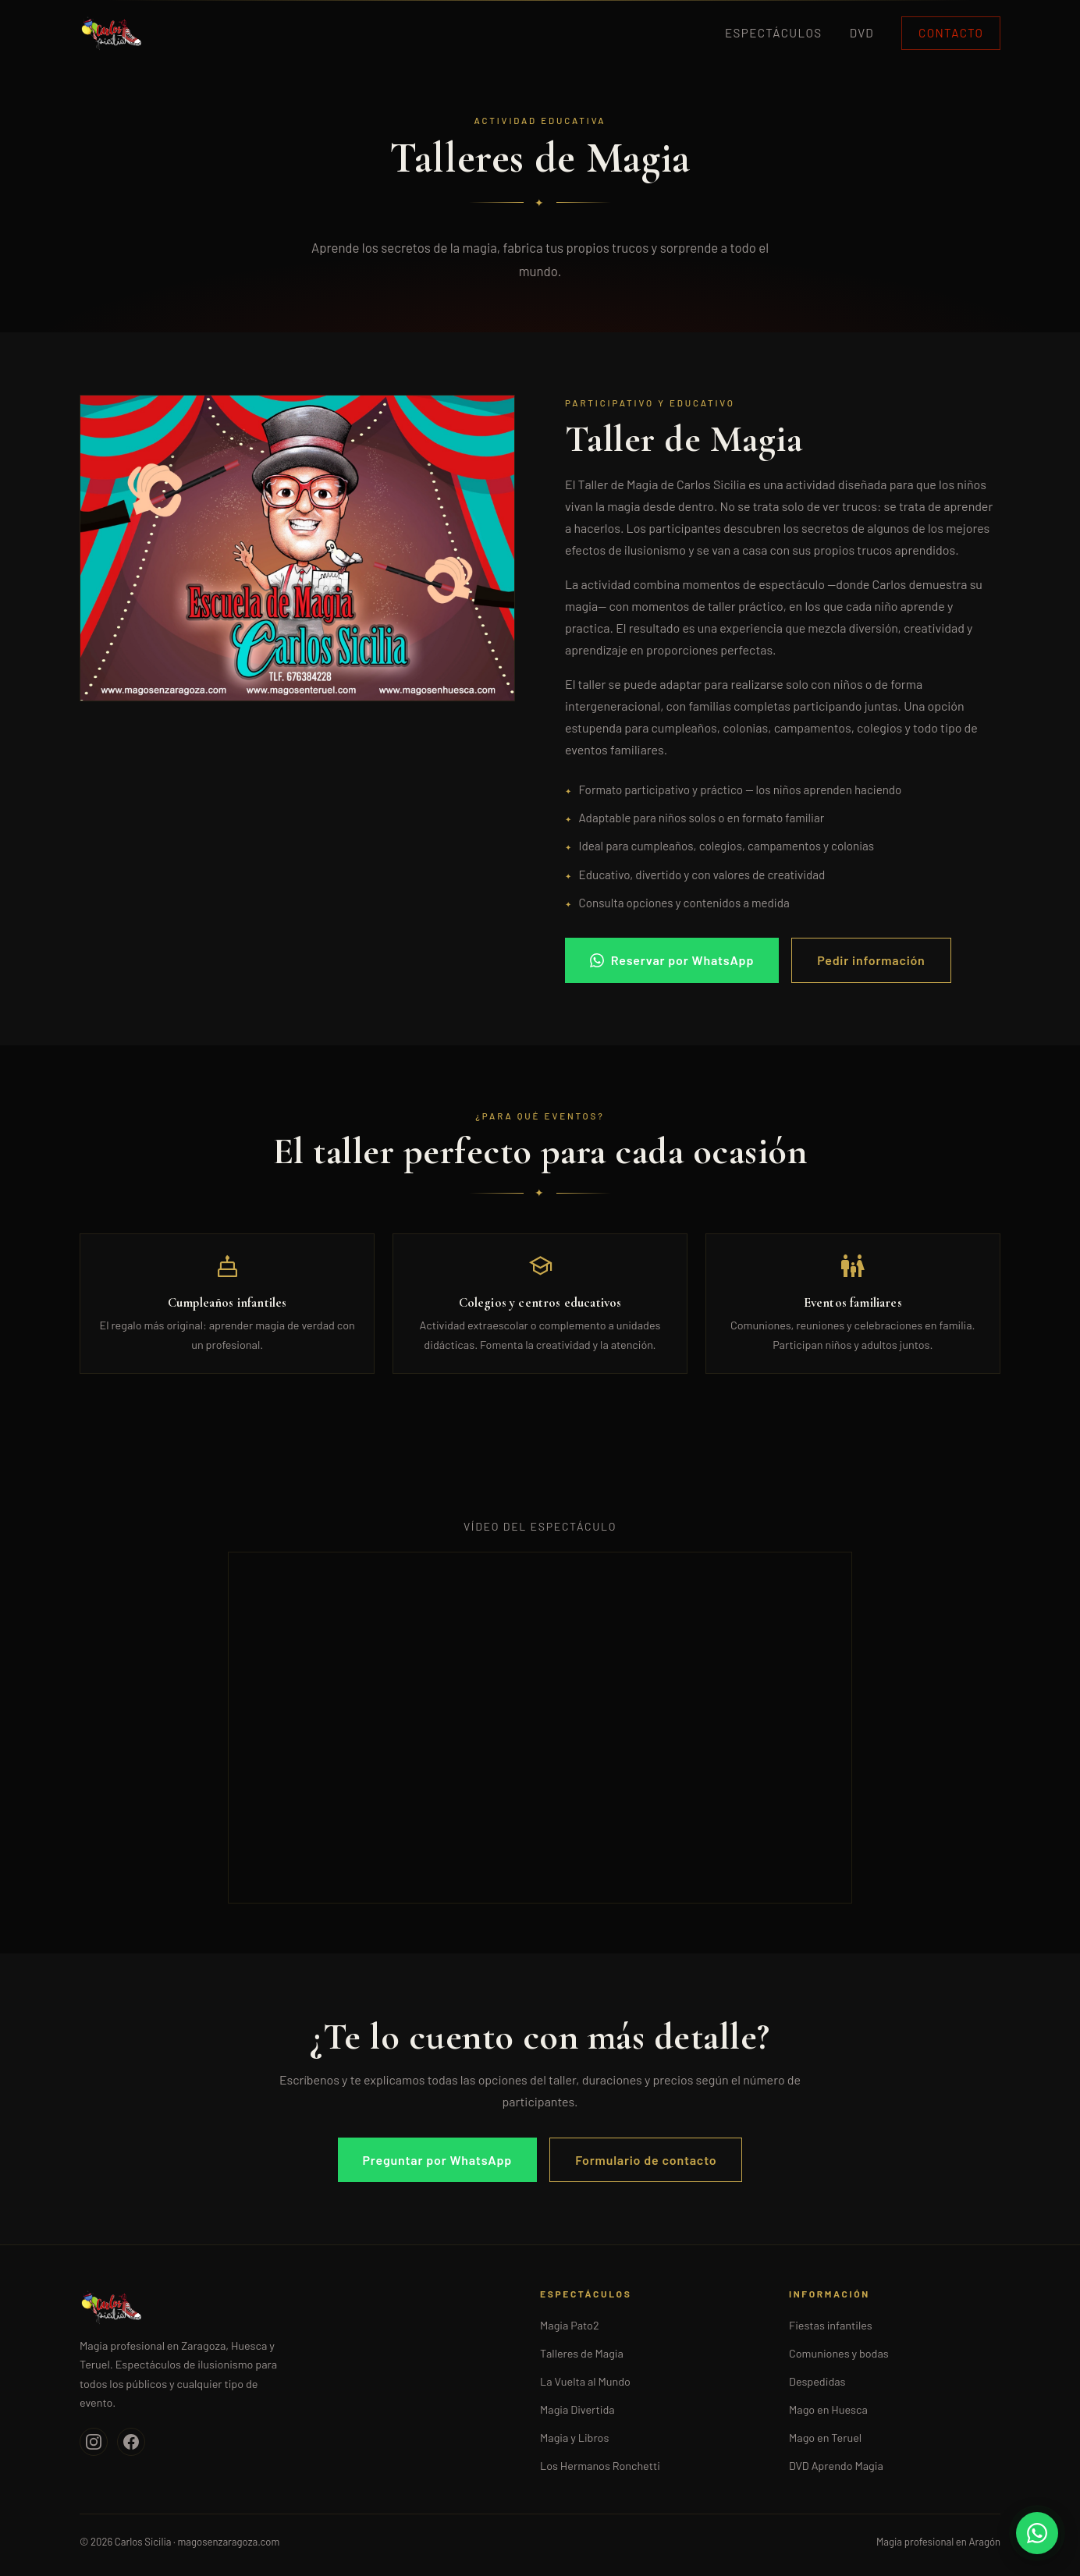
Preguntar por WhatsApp (438, 2159)
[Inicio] (291, 2307)
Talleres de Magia (581, 2353)
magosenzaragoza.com (228, 2541)
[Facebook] (131, 2442)
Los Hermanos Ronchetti (600, 2465)
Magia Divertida (577, 2409)
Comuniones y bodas (839, 2353)
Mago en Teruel (825, 2437)
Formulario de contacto (645, 2159)
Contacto (950, 33)
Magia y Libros (574, 2437)
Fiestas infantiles (830, 2325)
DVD (862, 33)
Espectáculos (773, 33)
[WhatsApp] (1037, 2533)
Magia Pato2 (569, 2325)
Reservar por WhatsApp (672, 960)
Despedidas (817, 2381)
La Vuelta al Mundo (585, 2381)
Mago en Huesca (828, 2409)
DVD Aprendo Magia (836, 2465)
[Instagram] (94, 2442)
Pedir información (871, 960)
